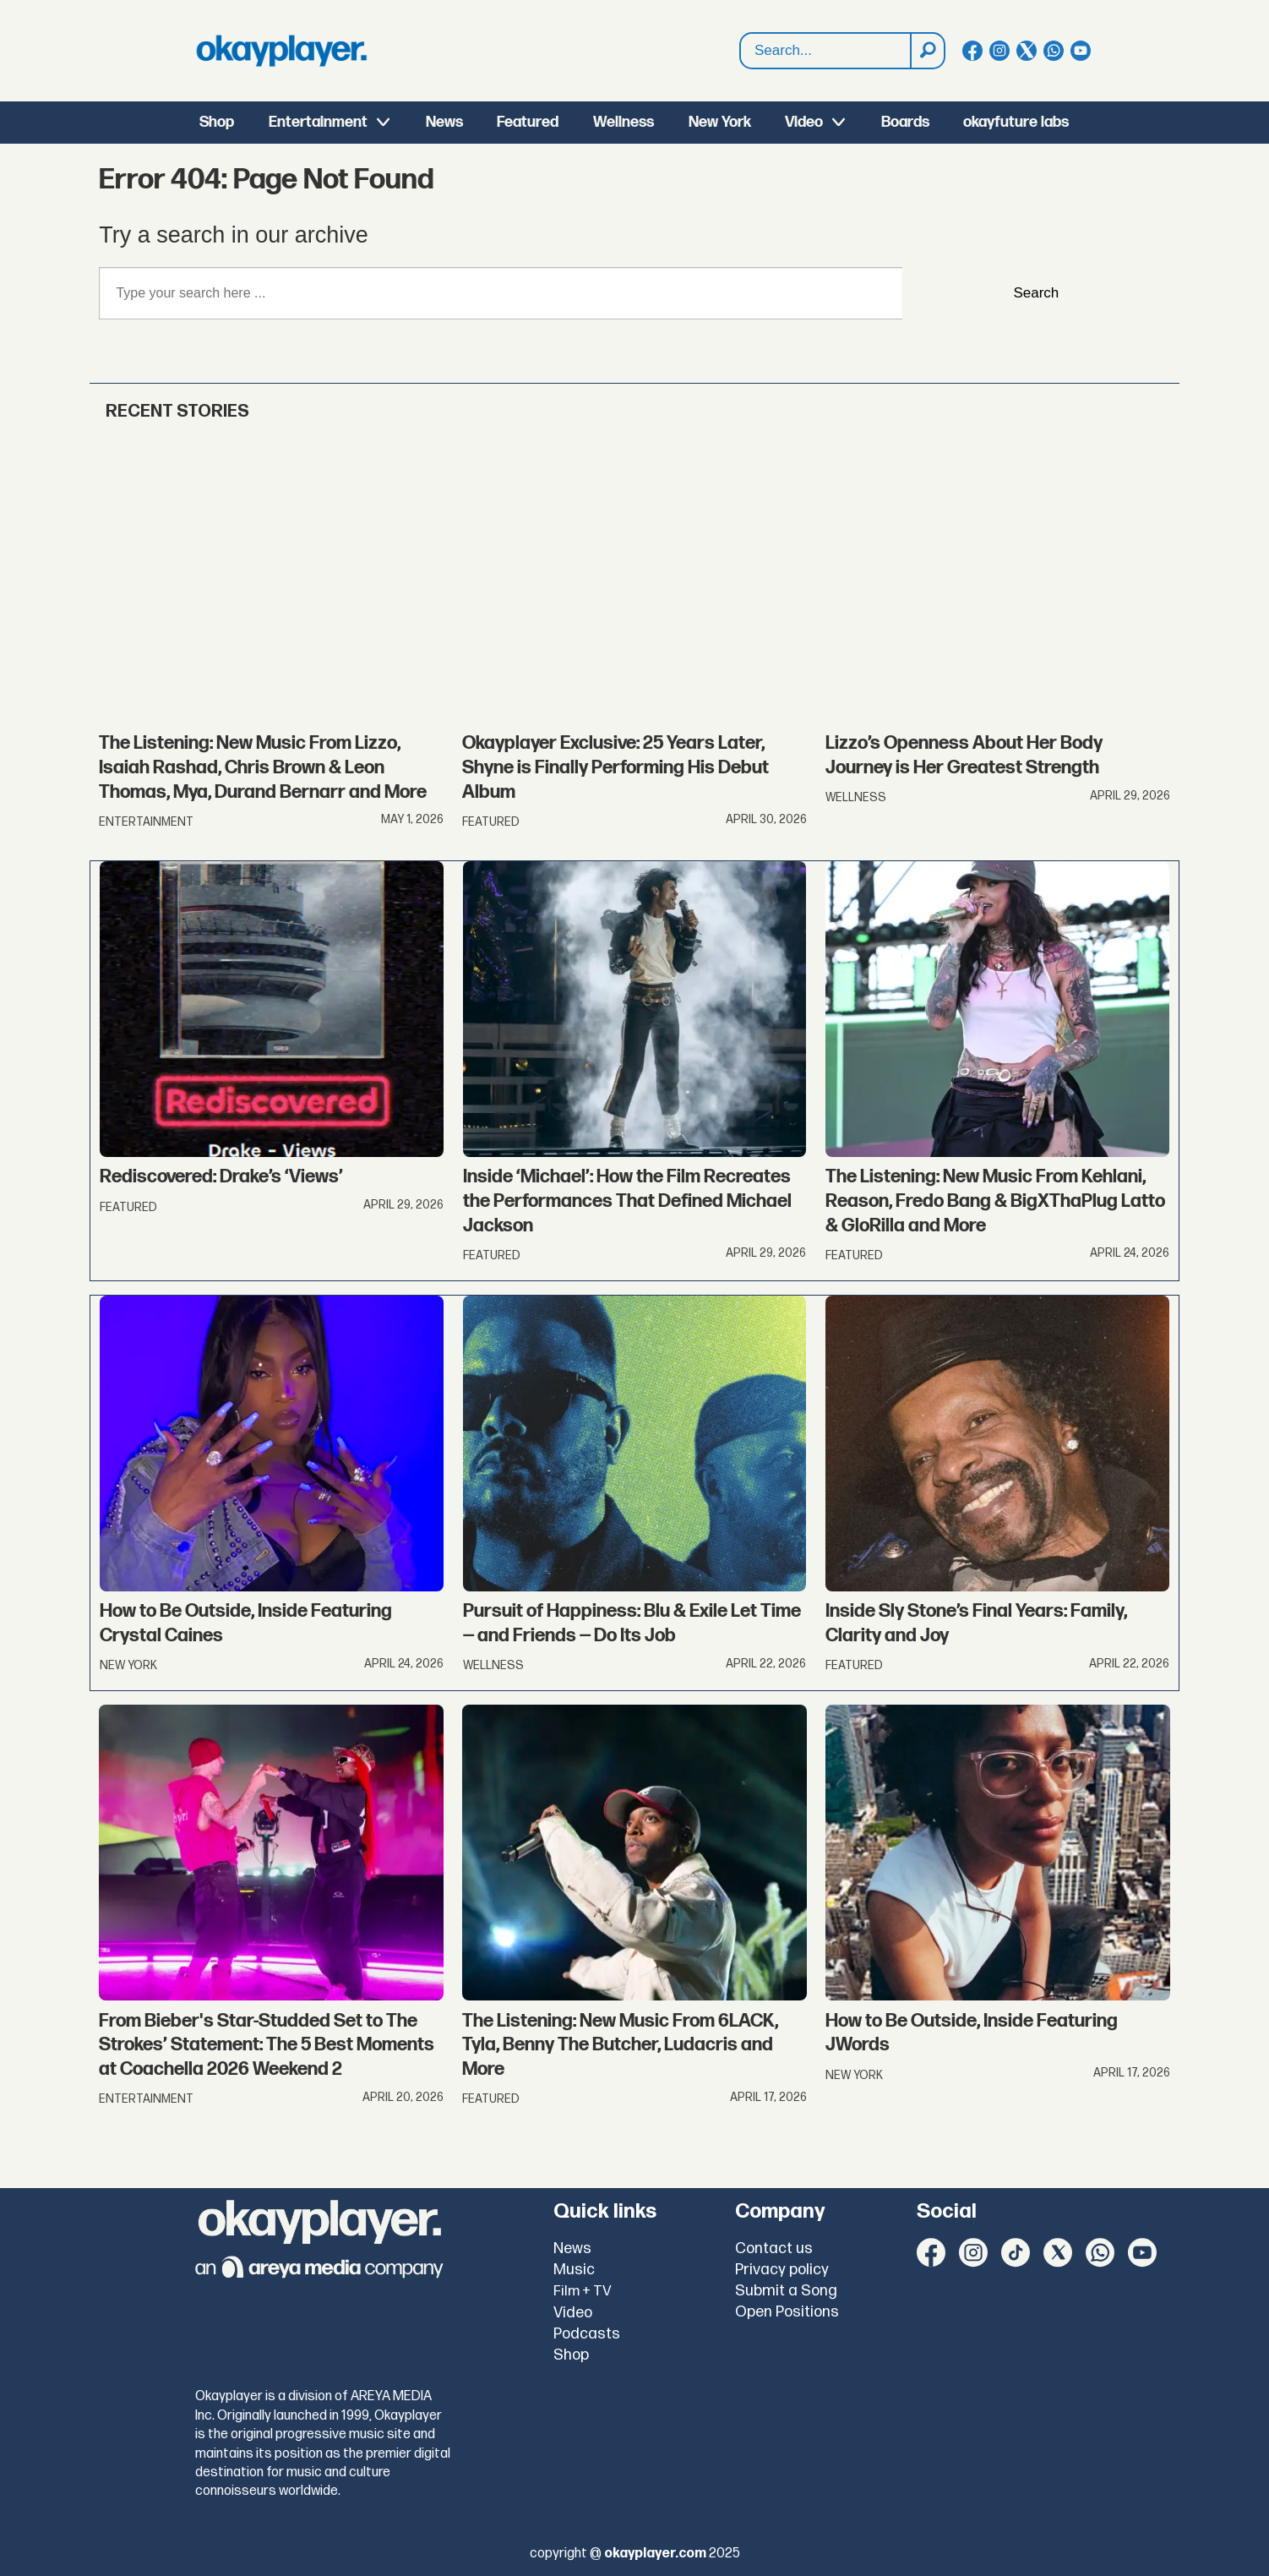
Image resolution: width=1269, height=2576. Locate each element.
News (444, 122)
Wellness (623, 122)
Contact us (774, 2248)
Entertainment (318, 122)
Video (804, 122)
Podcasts (586, 2334)
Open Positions (787, 2312)
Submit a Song (786, 2291)
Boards (905, 122)
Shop (216, 122)
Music (574, 2270)
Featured (527, 122)
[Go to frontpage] (281, 51)
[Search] (927, 51)
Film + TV (582, 2291)
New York (720, 122)
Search (740, 33)
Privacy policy (782, 2270)
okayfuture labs (1016, 122)
